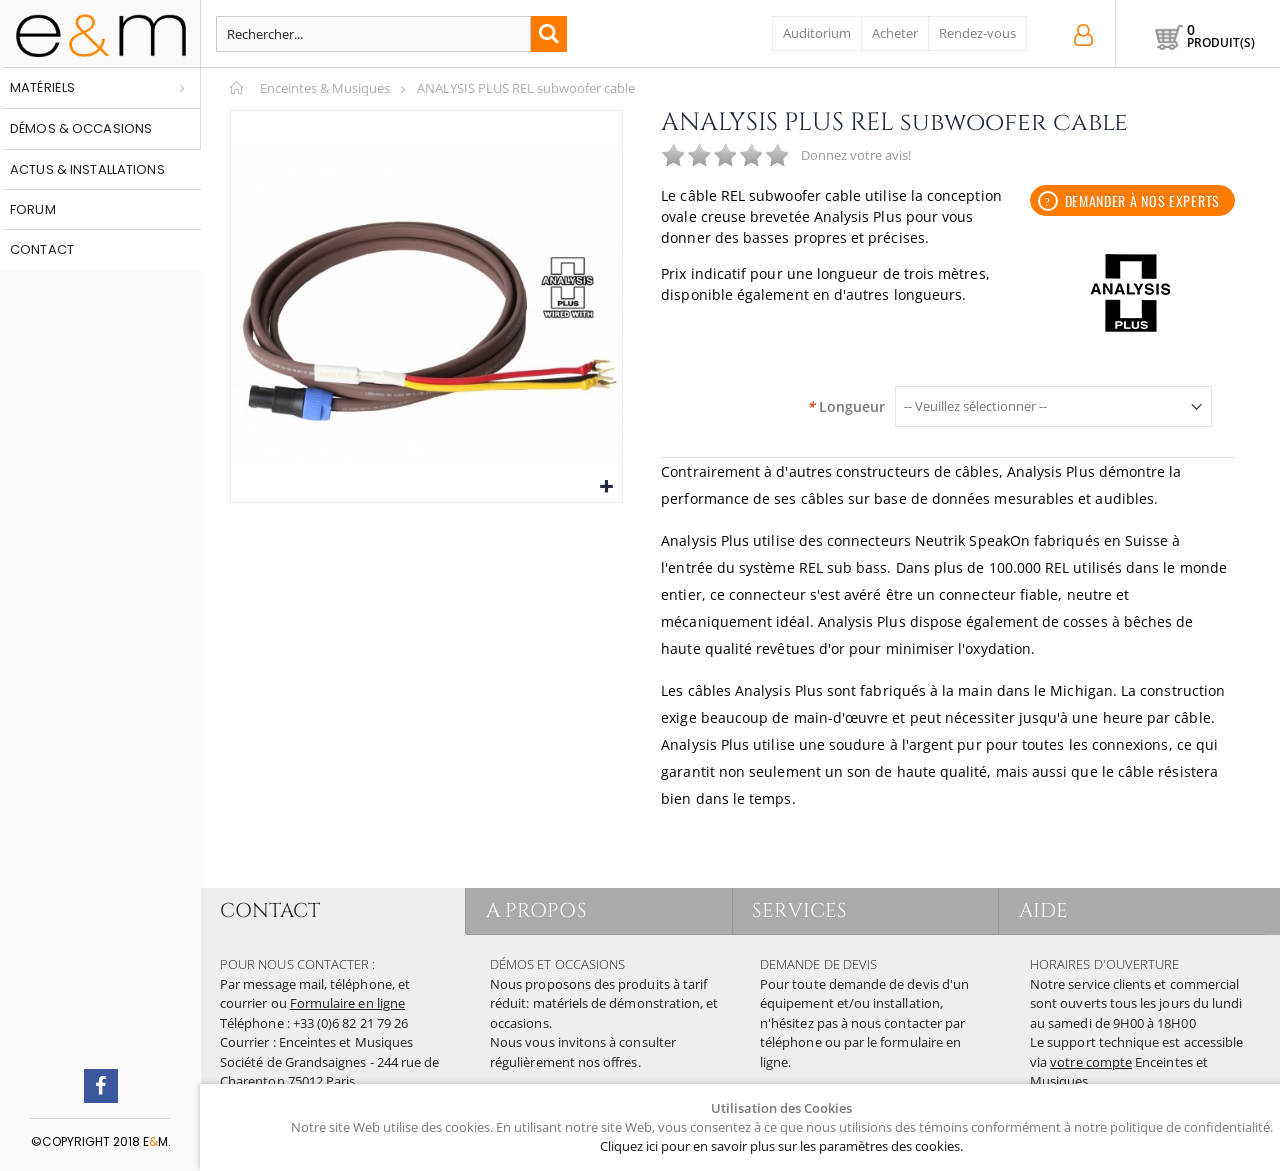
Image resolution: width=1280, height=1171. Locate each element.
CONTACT (270, 910)
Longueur (846, 407)
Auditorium (817, 33)
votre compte (1091, 1062)
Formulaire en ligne (347, 1003)
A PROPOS (536, 910)
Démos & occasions (81, 128)
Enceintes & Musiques (325, 88)
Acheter (895, 33)
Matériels (42, 87)
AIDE (1043, 910)
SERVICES (800, 910)
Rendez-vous (977, 33)
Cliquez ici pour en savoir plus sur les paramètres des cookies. (781, 1146)
